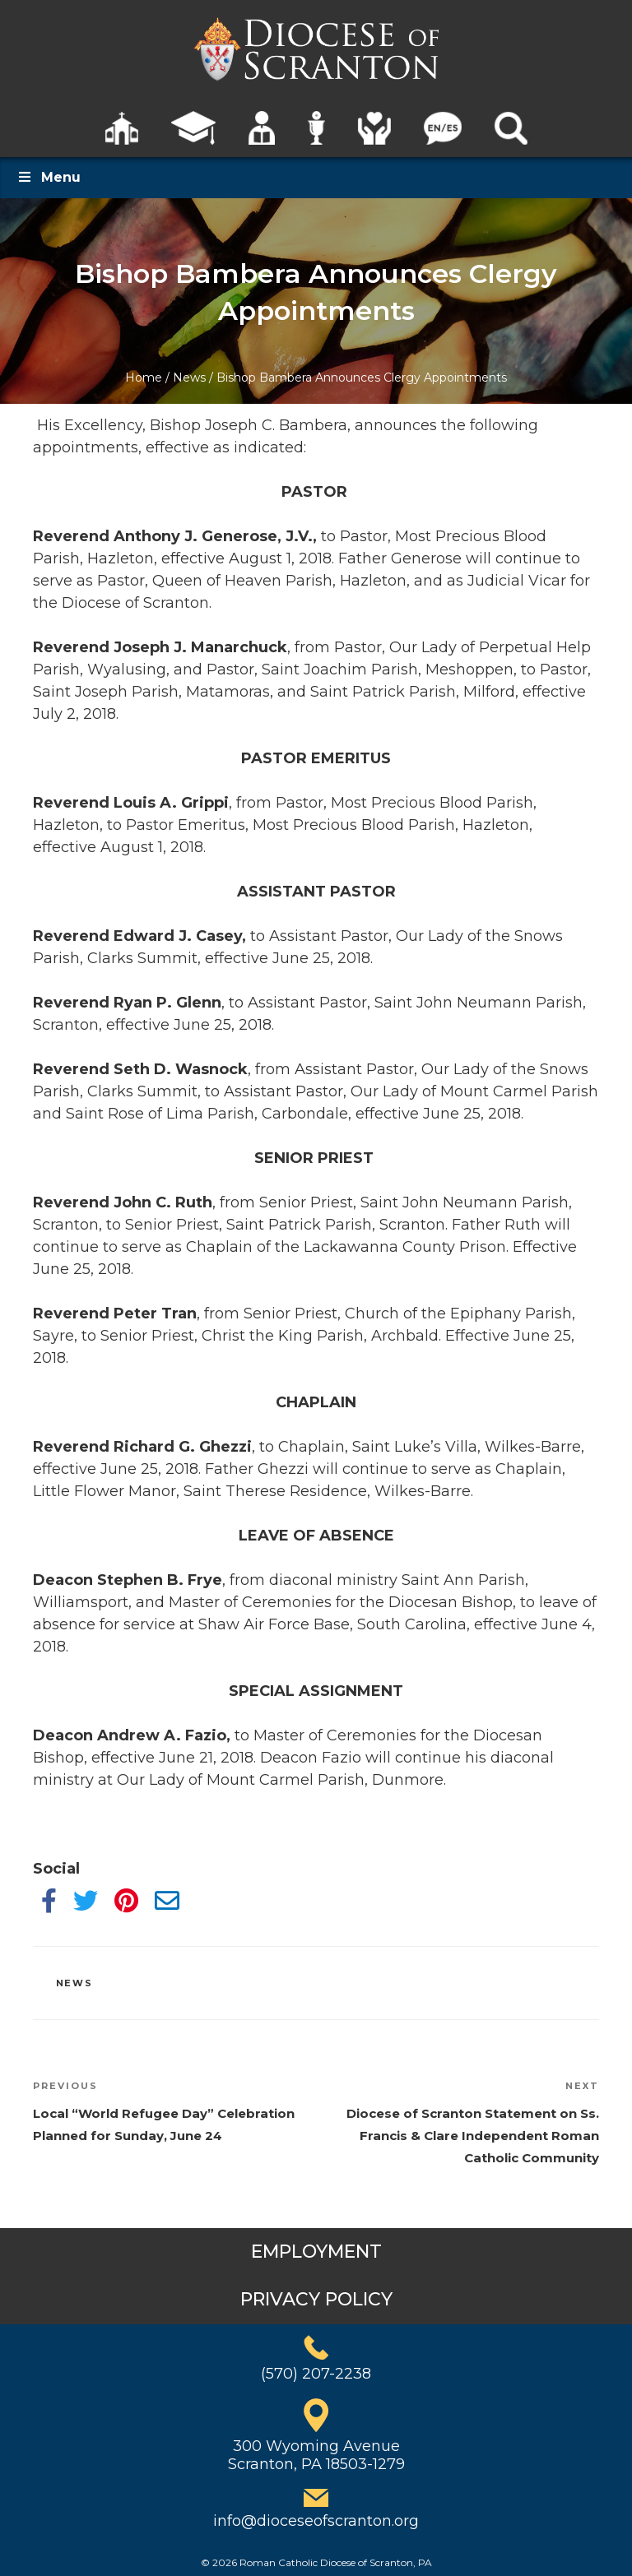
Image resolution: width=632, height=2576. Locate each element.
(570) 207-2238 (316, 2374)
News (189, 377)
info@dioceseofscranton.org (316, 2521)
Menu (48, 177)
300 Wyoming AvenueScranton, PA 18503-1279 (316, 2455)
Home (143, 377)
